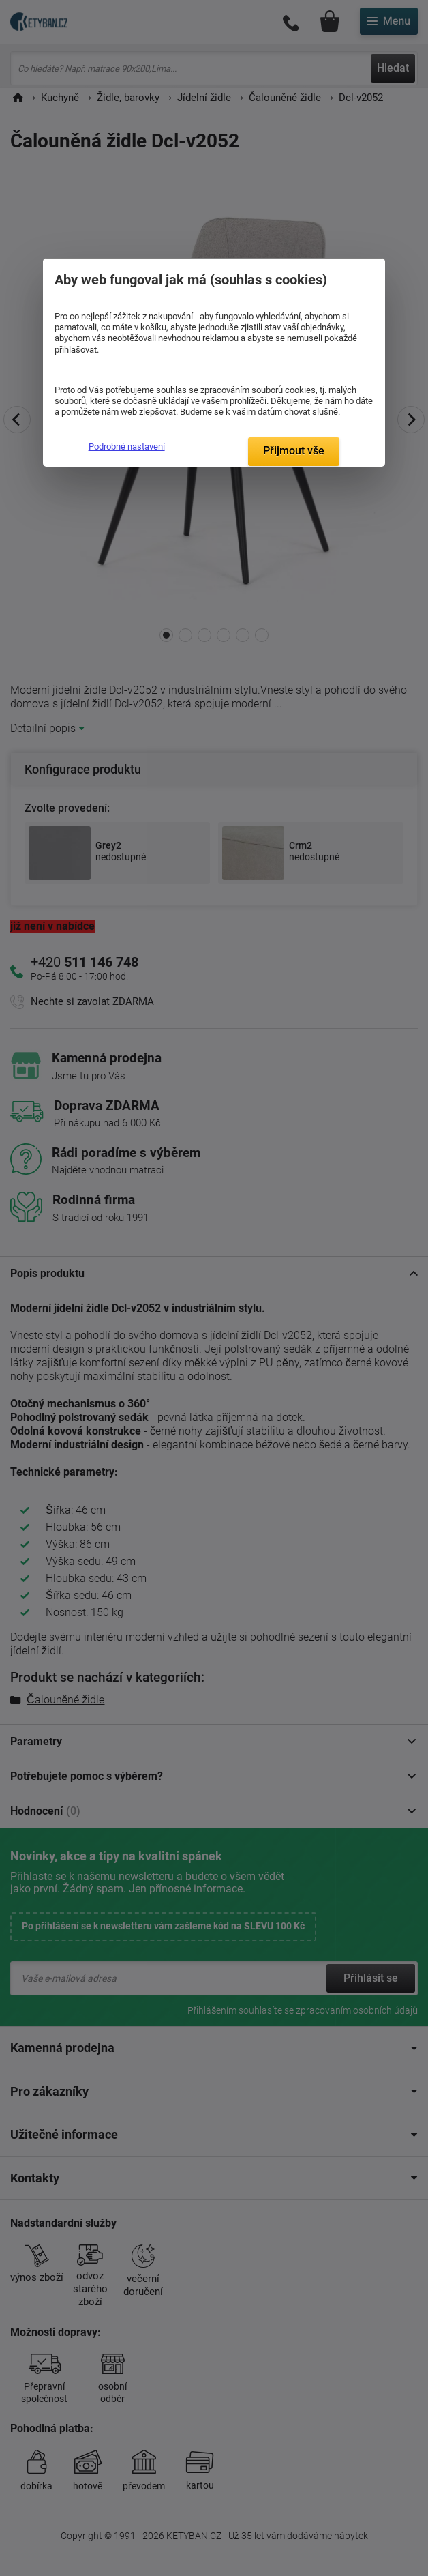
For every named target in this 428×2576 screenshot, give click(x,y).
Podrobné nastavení (127, 446)
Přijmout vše (293, 450)
